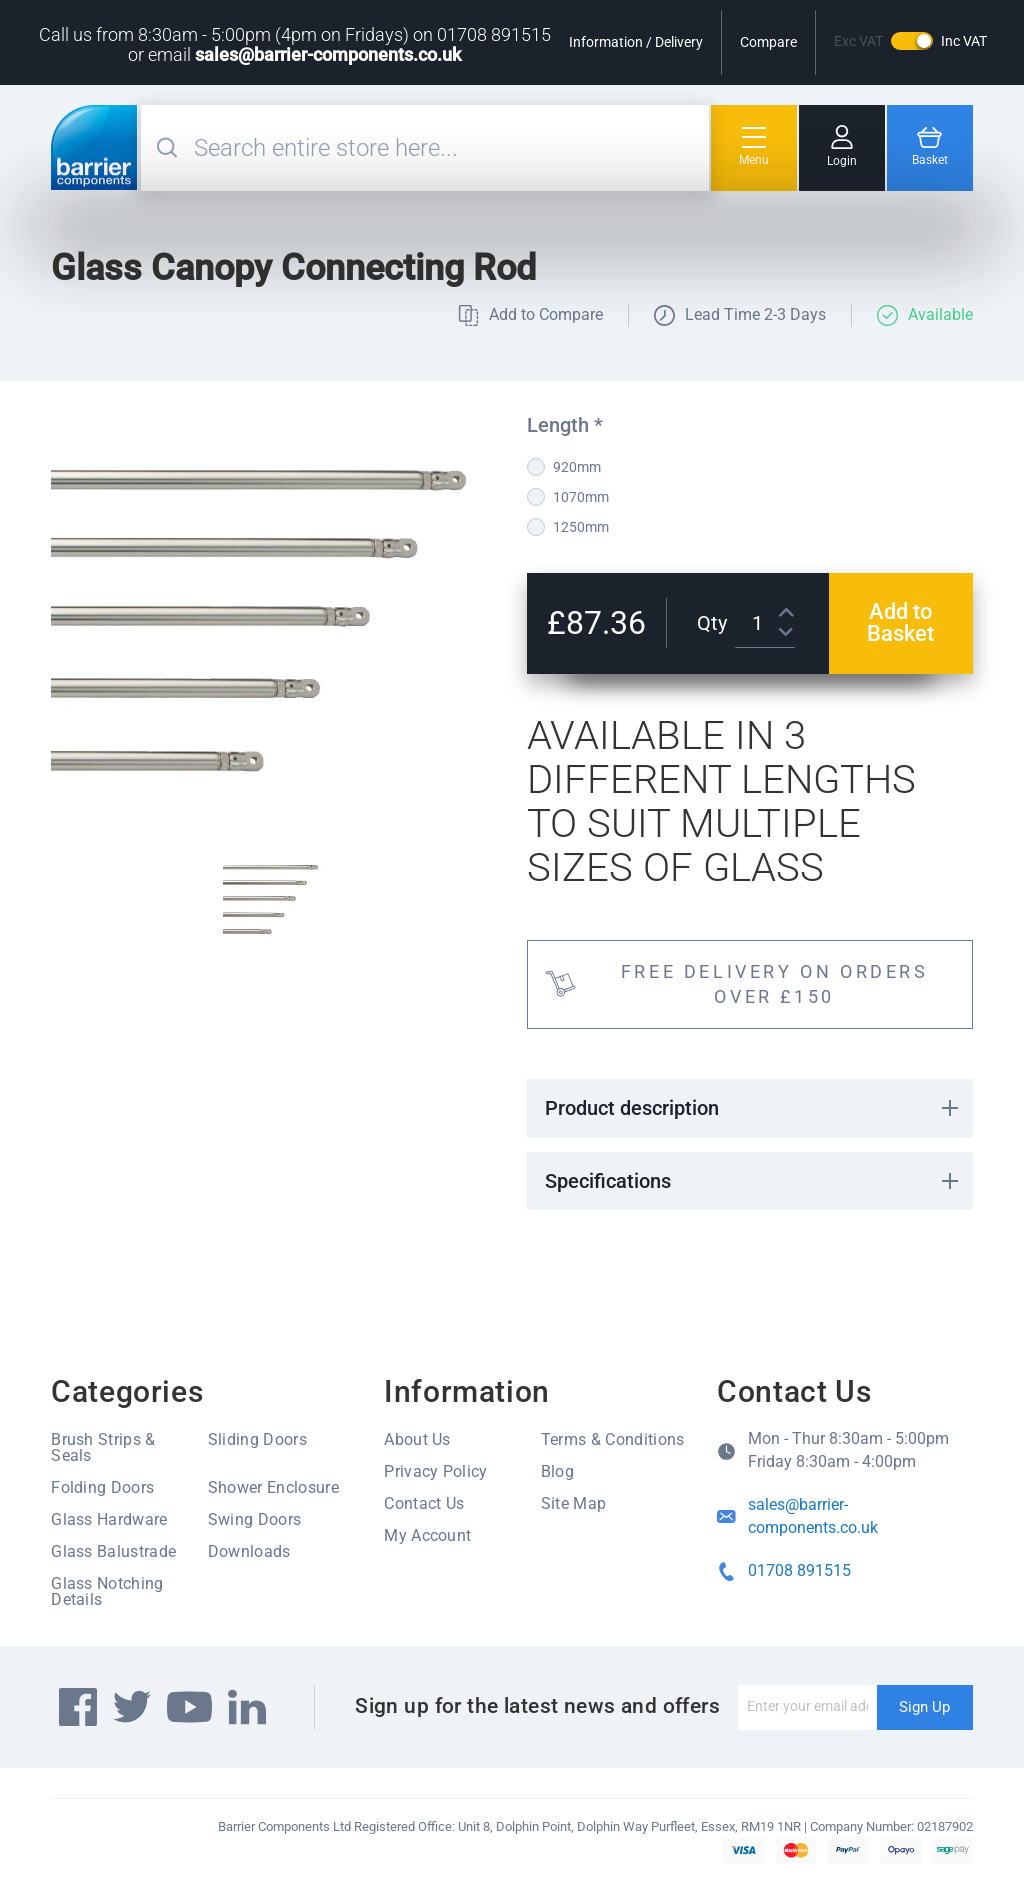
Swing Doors (255, 1519)
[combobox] (449, 148)
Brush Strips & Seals (103, 1447)
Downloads (249, 1551)
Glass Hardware (109, 1519)
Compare (768, 42)
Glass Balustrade (113, 1551)
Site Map (574, 1503)
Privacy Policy (435, 1471)
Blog (557, 1471)
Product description (632, 1108)
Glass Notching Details (107, 1591)
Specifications (608, 1181)
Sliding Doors (257, 1439)
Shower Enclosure (273, 1487)
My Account (427, 1535)
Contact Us (424, 1503)
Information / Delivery (636, 42)
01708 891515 (799, 1570)
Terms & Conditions (613, 1439)
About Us (417, 1439)
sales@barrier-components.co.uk (328, 54)
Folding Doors (102, 1487)
